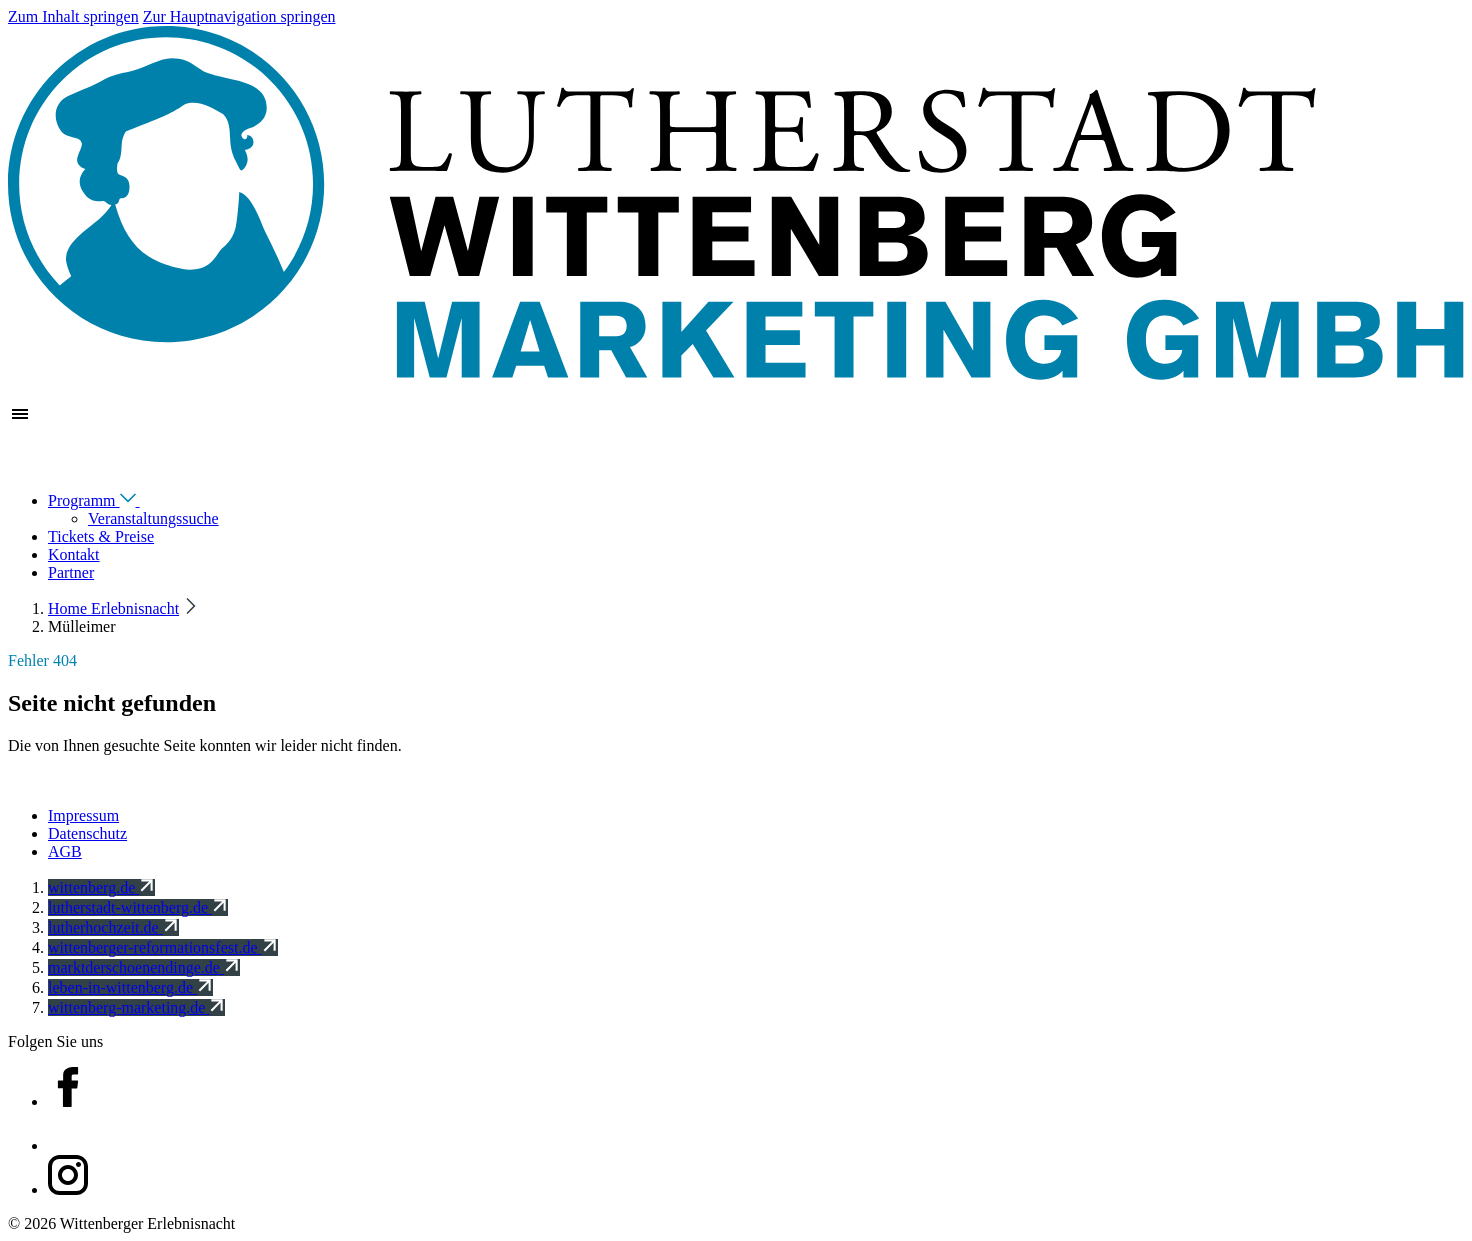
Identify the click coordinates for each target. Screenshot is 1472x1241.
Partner (71, 572)
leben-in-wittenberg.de (130, 987)
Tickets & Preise (101, 536)
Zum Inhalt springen (73, 16)
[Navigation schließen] (20, 464)
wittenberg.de (101, 887)
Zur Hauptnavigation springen (239, 16)
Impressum (83, 815)
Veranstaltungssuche (153, 518)
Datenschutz (87, 833)
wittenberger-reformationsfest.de (163, 947)
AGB (65, 851)
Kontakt (74, 554)
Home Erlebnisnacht (113, 608)
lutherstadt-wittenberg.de (138, 907)
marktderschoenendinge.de (144, 967)
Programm (107, 500)
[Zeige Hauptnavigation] (20, 420)
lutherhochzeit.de (113, 927)
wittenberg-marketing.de (136, 1007)
